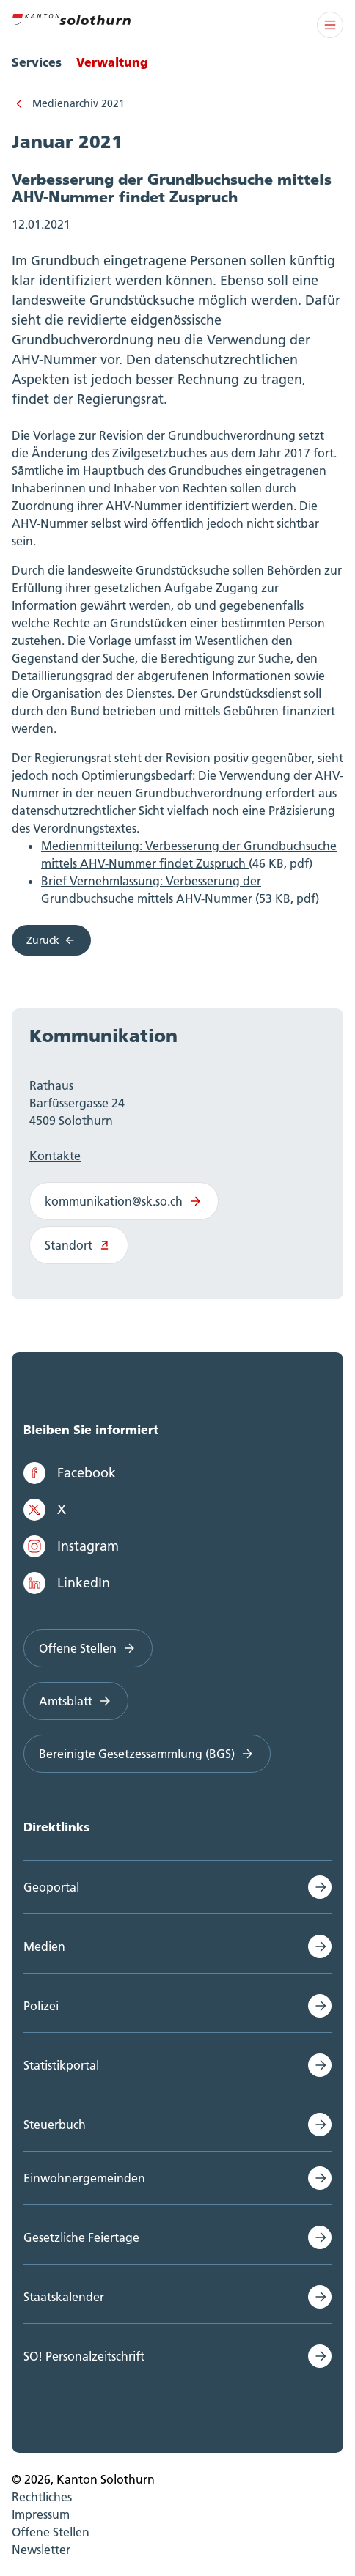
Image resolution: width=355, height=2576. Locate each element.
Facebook (69, 1473)
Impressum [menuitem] (41, 2514)
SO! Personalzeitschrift (83, 2356)
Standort (79, 1245)
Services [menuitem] (37, 62)
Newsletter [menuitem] (41, 2549)
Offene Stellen (88, 1648)
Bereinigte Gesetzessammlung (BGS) (147, 1754)
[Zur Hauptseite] (71, 17)
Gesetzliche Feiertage (81, 2237)
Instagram (71, 1546)
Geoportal (51, 1887)
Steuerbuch (54, 2124)
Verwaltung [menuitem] (112, 62)
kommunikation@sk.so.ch (124, 1201)
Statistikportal (61, 2065)
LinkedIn (66, 1583)
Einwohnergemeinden (84, 2178)
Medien (44, 1946)
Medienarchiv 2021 (78, 103)
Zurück (51, 940)
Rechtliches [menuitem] (42, 2497)
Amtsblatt (76, 1701)
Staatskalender (63, 2296)
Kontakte (55, 1155)
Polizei (41, 2006)
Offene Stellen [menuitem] (50, 2532)
